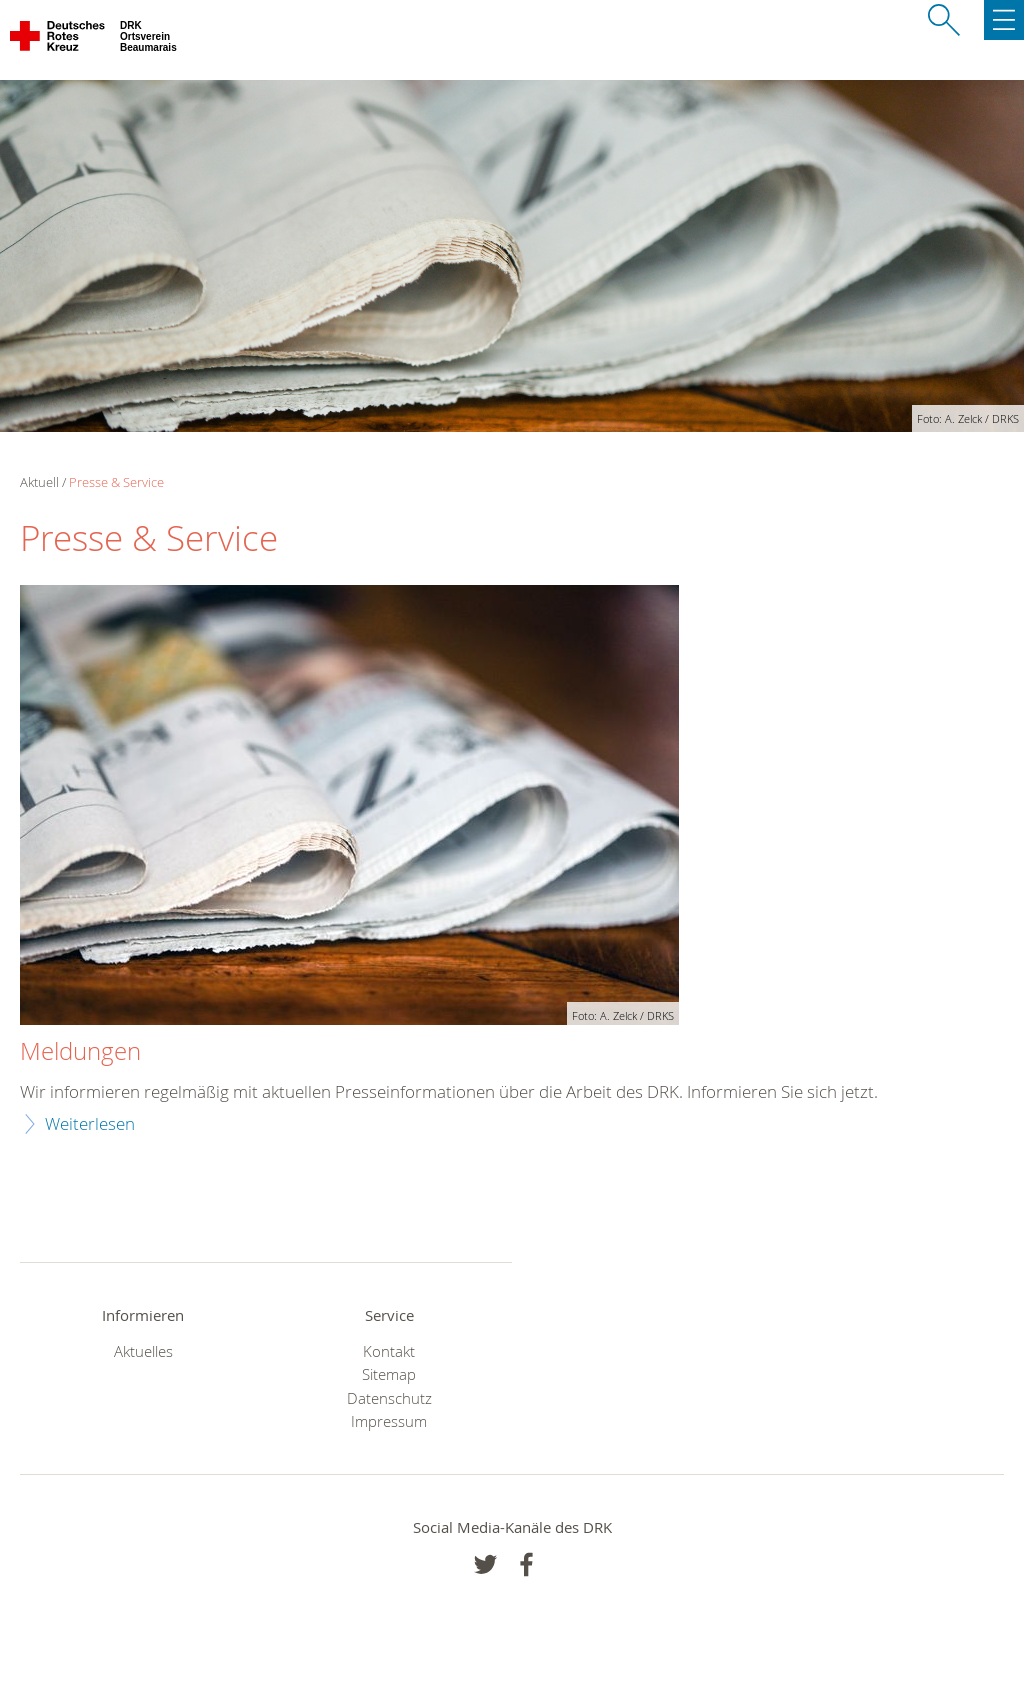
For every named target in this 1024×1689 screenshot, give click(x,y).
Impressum (389, 1421)
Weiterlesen (90, 1123)
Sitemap (389, 1374)
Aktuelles (143, 1351)
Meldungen (80, 1052)
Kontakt (389, 1351)
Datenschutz (389, 1398)
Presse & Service (116, 482)
